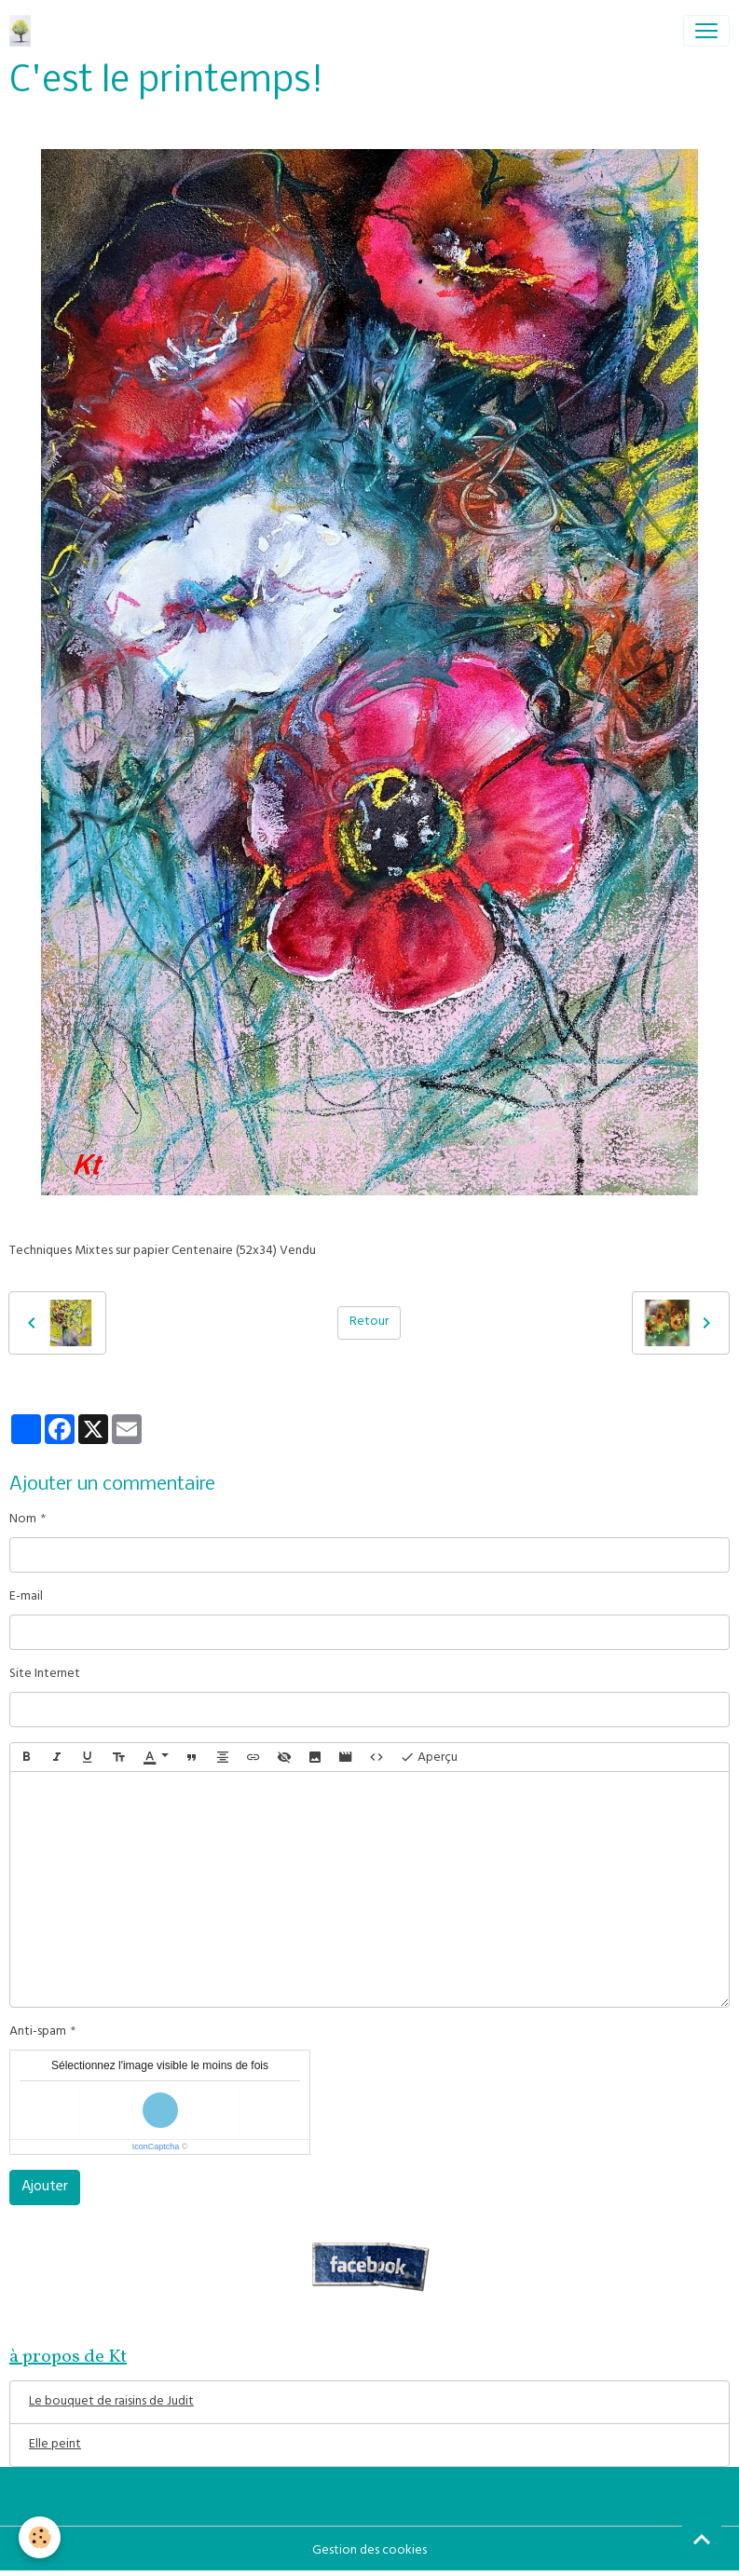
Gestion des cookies (369, 2551)
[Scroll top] (701, 2538)
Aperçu (429, 1758)
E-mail (26, 1597)
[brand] (23, 31)
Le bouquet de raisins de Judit (111, 2402)
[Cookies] (40, 2537)
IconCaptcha (156, 2146)
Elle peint (55, 2445)
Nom (22, 1520)
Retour (369, 1322)
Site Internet (44, 1674)
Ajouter (44, 2187)
